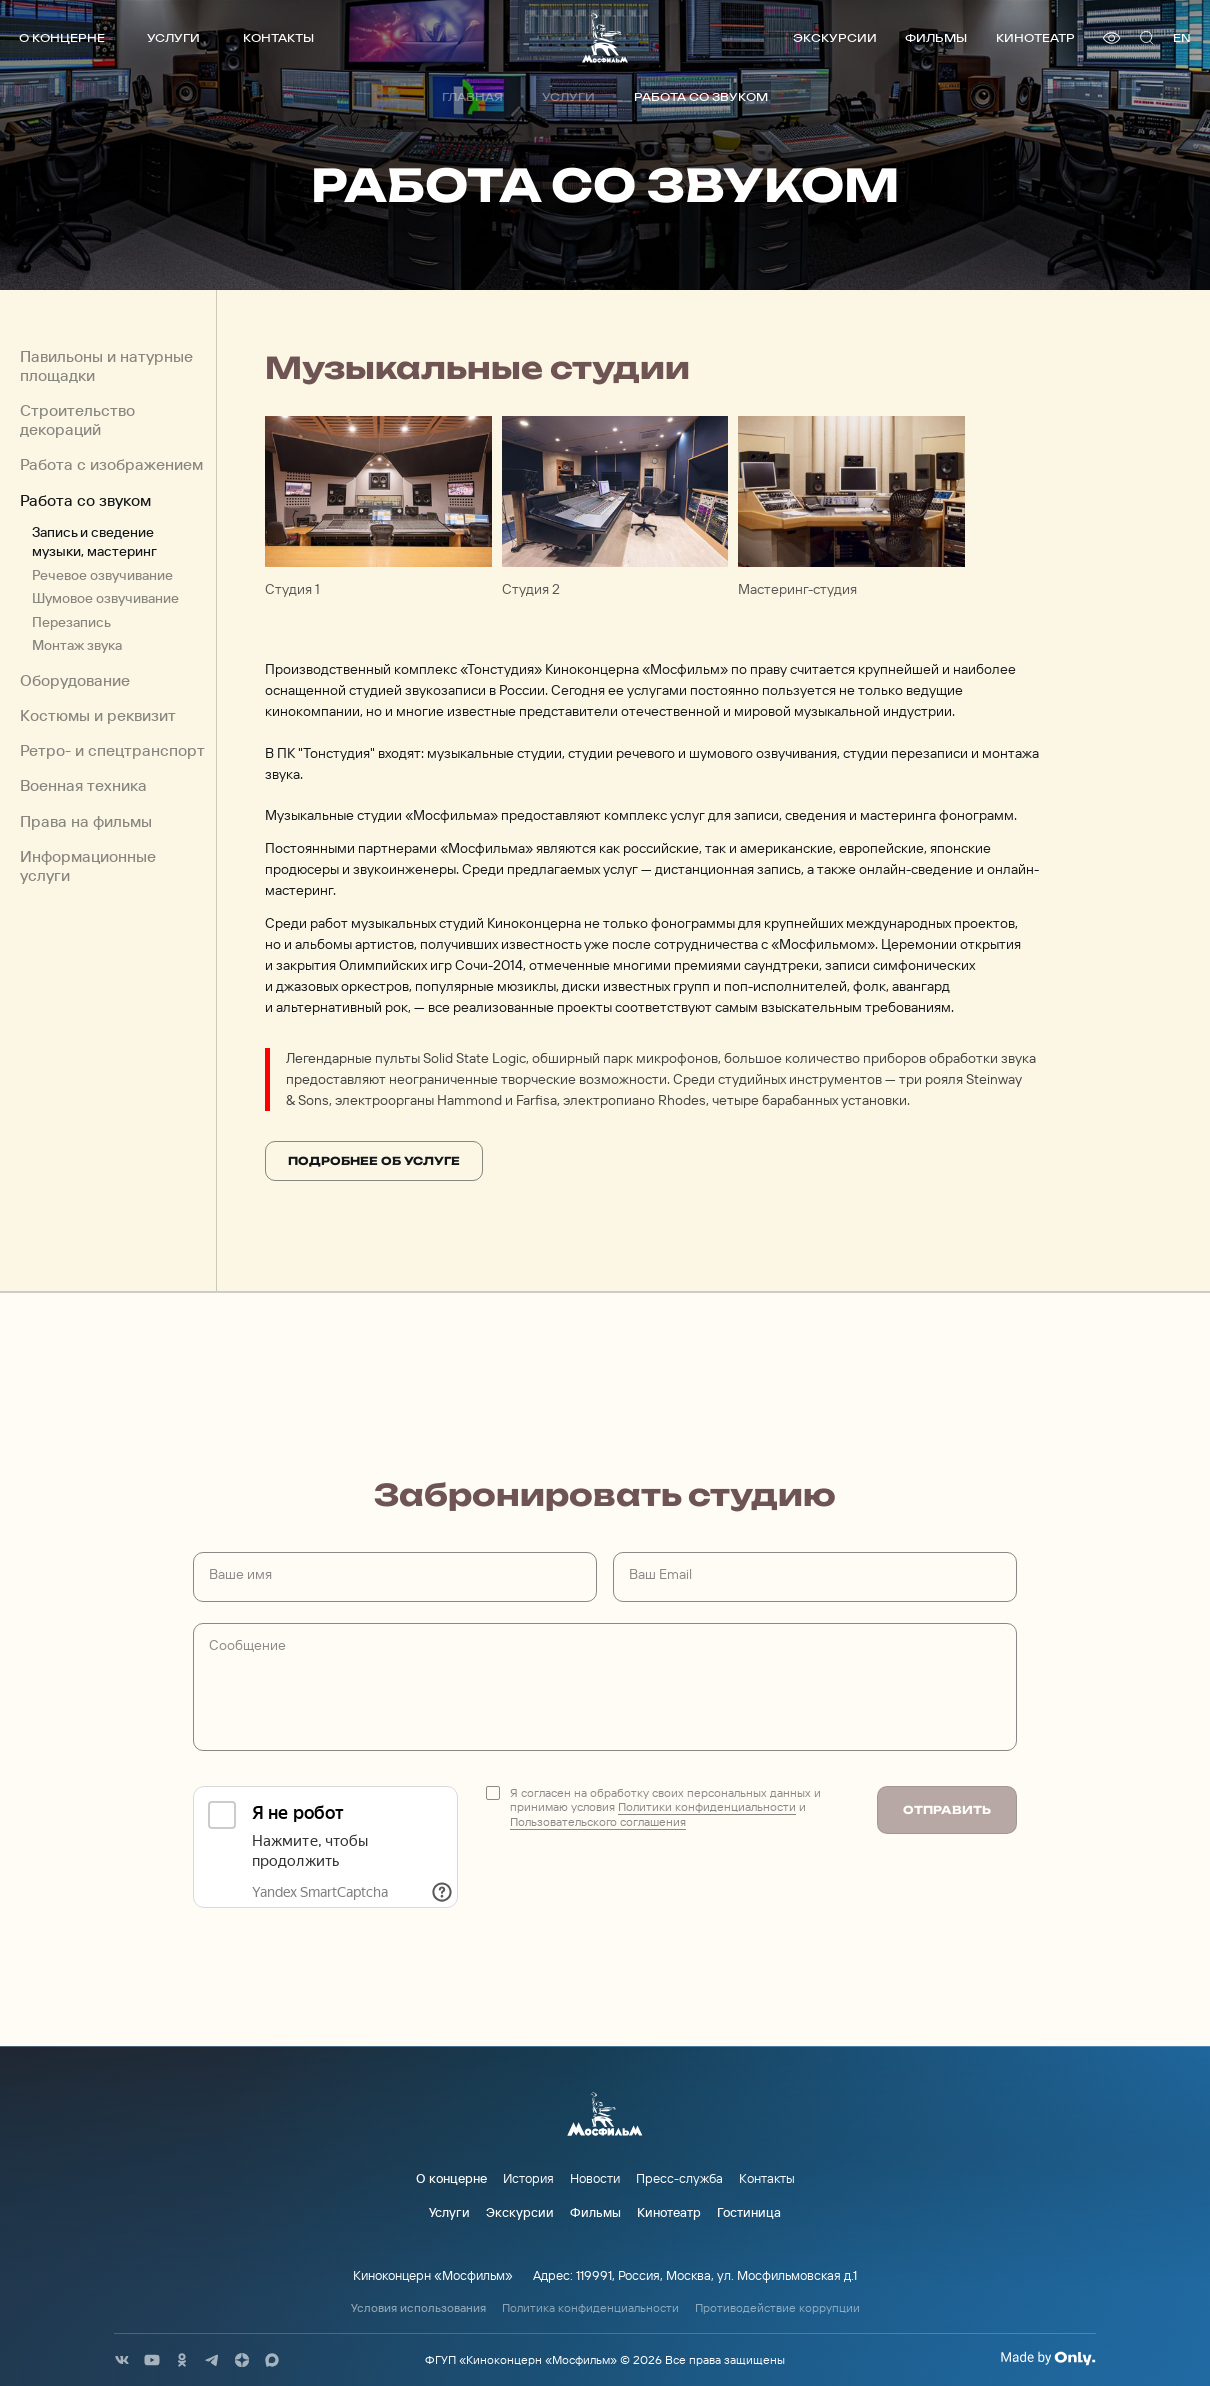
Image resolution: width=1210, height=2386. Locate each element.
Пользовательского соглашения (598, 1821)
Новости (595, 2178)
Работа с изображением (111, 464)
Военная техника (83, 785)
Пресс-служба (679, 2178)
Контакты (278, 37)
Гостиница (749, 2212)
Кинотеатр (1035, 37)
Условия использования (418, 2308)
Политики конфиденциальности (707, 1806)
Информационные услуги (88, 866)
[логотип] (605, 37)
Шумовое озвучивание (105, 597)
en (1182, 37)
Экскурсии (835, 37)
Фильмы (936, 37)
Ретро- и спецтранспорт (112, 750)
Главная (472, 97)
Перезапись (71, 621)
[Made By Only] (1047, 2358)
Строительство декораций (77, 420)
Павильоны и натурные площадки (106, 366)
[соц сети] (122, 2360)
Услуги (173, 37)
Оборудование (75, 680)
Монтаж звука (77, 644)
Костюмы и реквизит (98, 715)
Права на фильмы (86, 821)
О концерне (62, 37)
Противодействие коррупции (777, 2308)
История (528, 2178)
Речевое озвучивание (102, 574)
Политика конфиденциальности (590, 2308)
